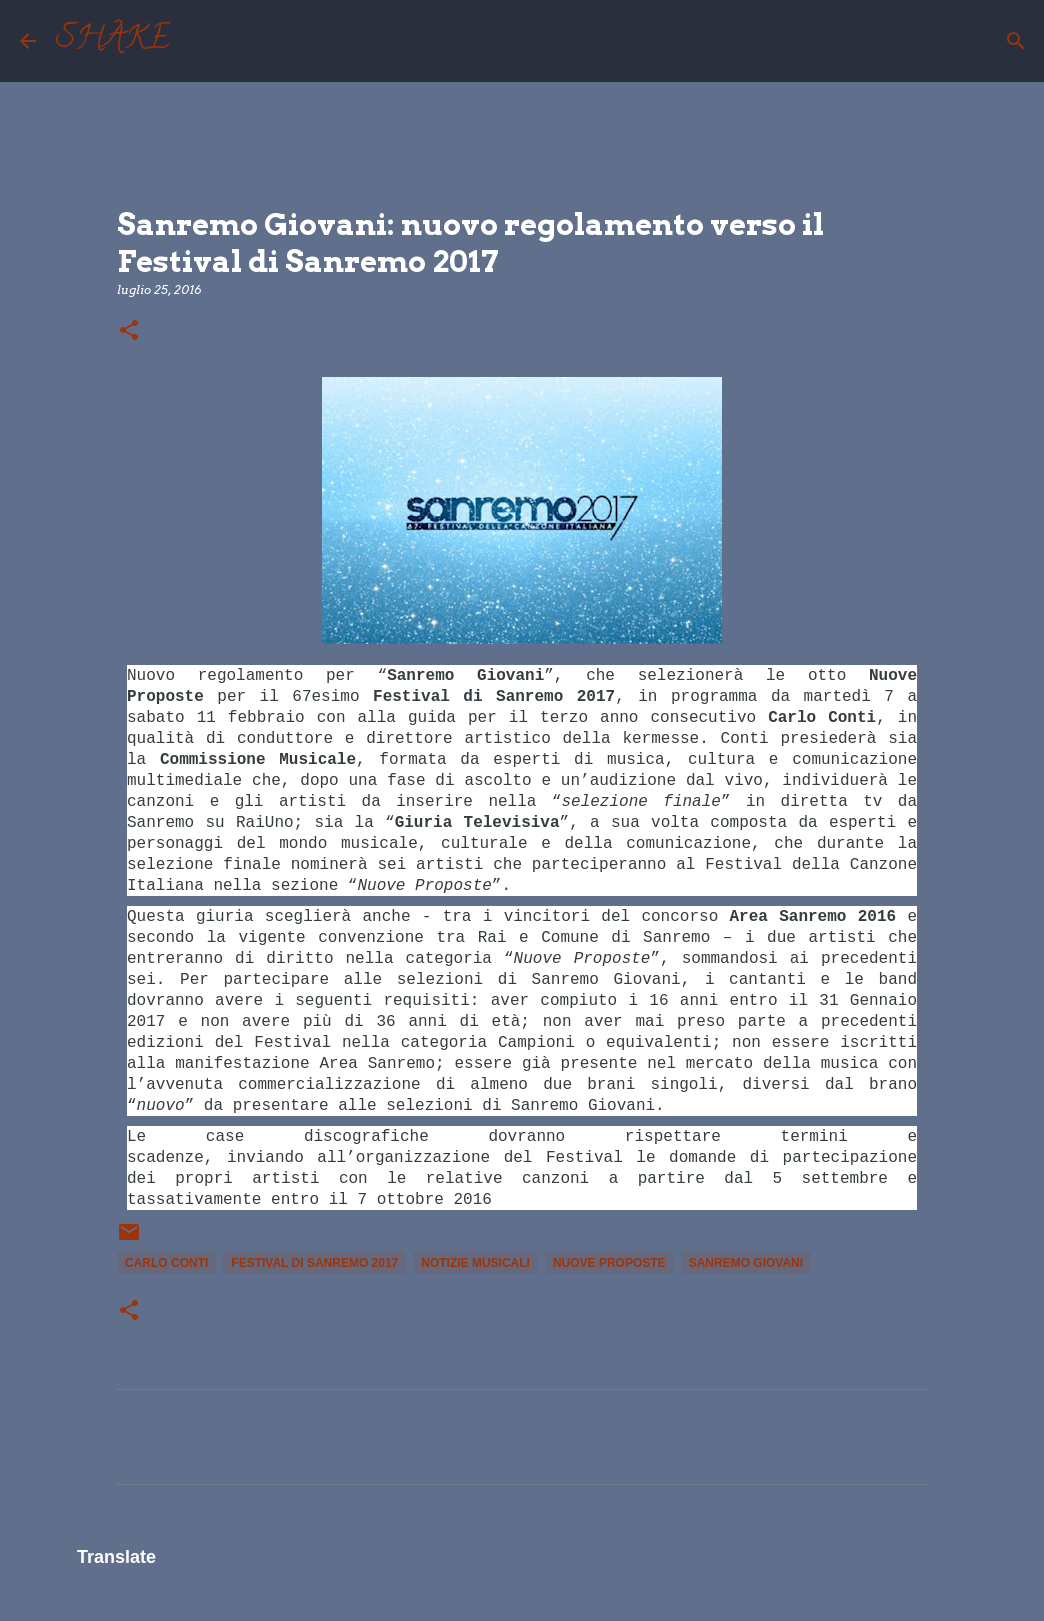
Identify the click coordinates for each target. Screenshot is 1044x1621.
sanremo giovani (746, 1263)
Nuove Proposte (609, 1263)
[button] (129, 331)
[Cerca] (198, 41)
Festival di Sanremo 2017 (314, 1263)
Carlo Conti (166, 1263)
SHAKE (113, 41)
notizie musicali (475, 1263)
